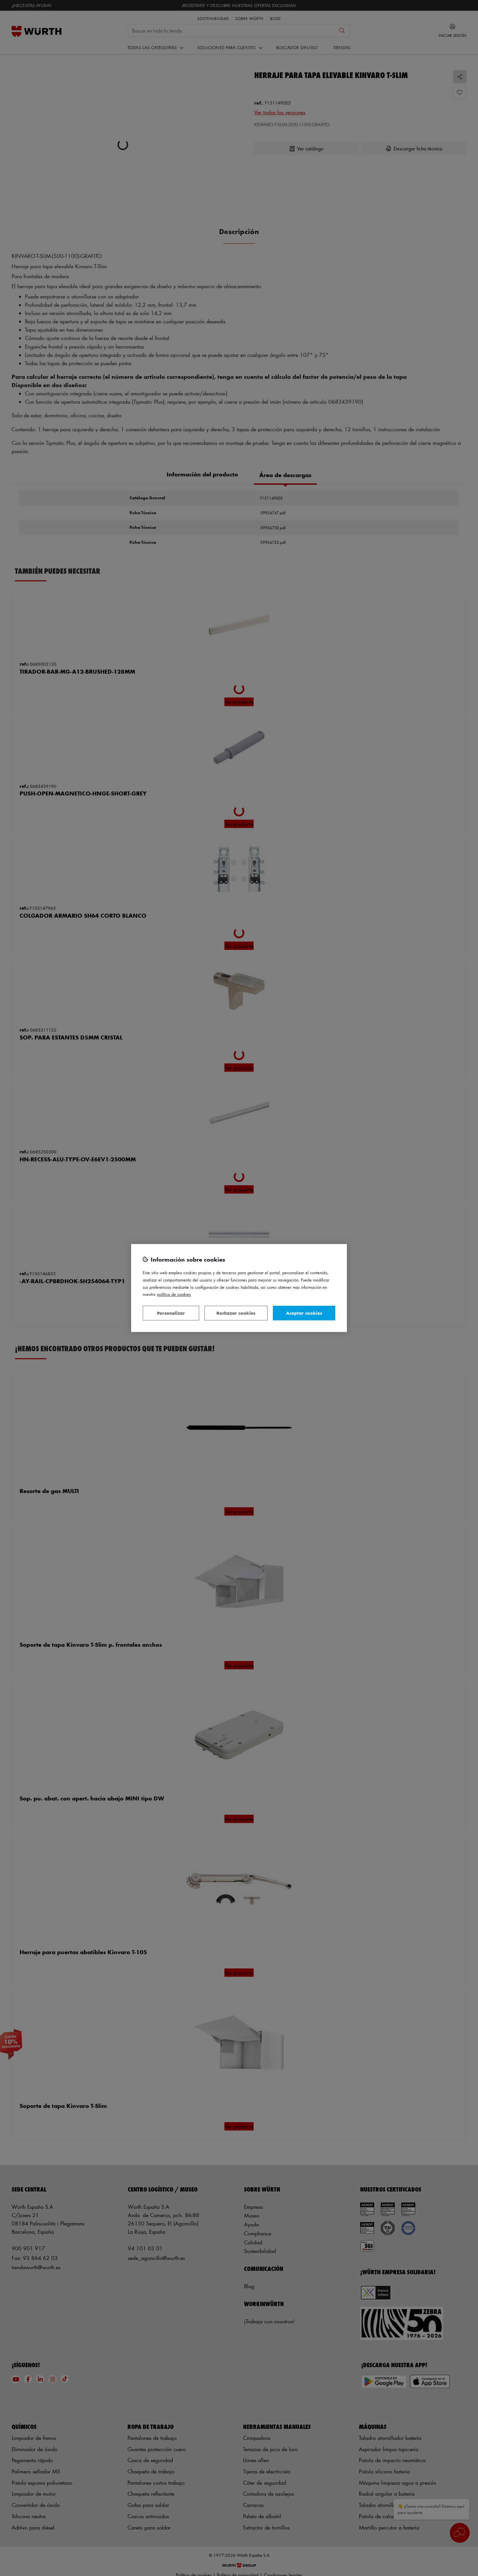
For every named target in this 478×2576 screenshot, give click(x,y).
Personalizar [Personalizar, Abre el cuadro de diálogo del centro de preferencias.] (171, 1313)
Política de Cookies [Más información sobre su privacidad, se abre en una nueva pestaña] (174, 1294)
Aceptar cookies (304, 1313)
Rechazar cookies (235, 1313)
